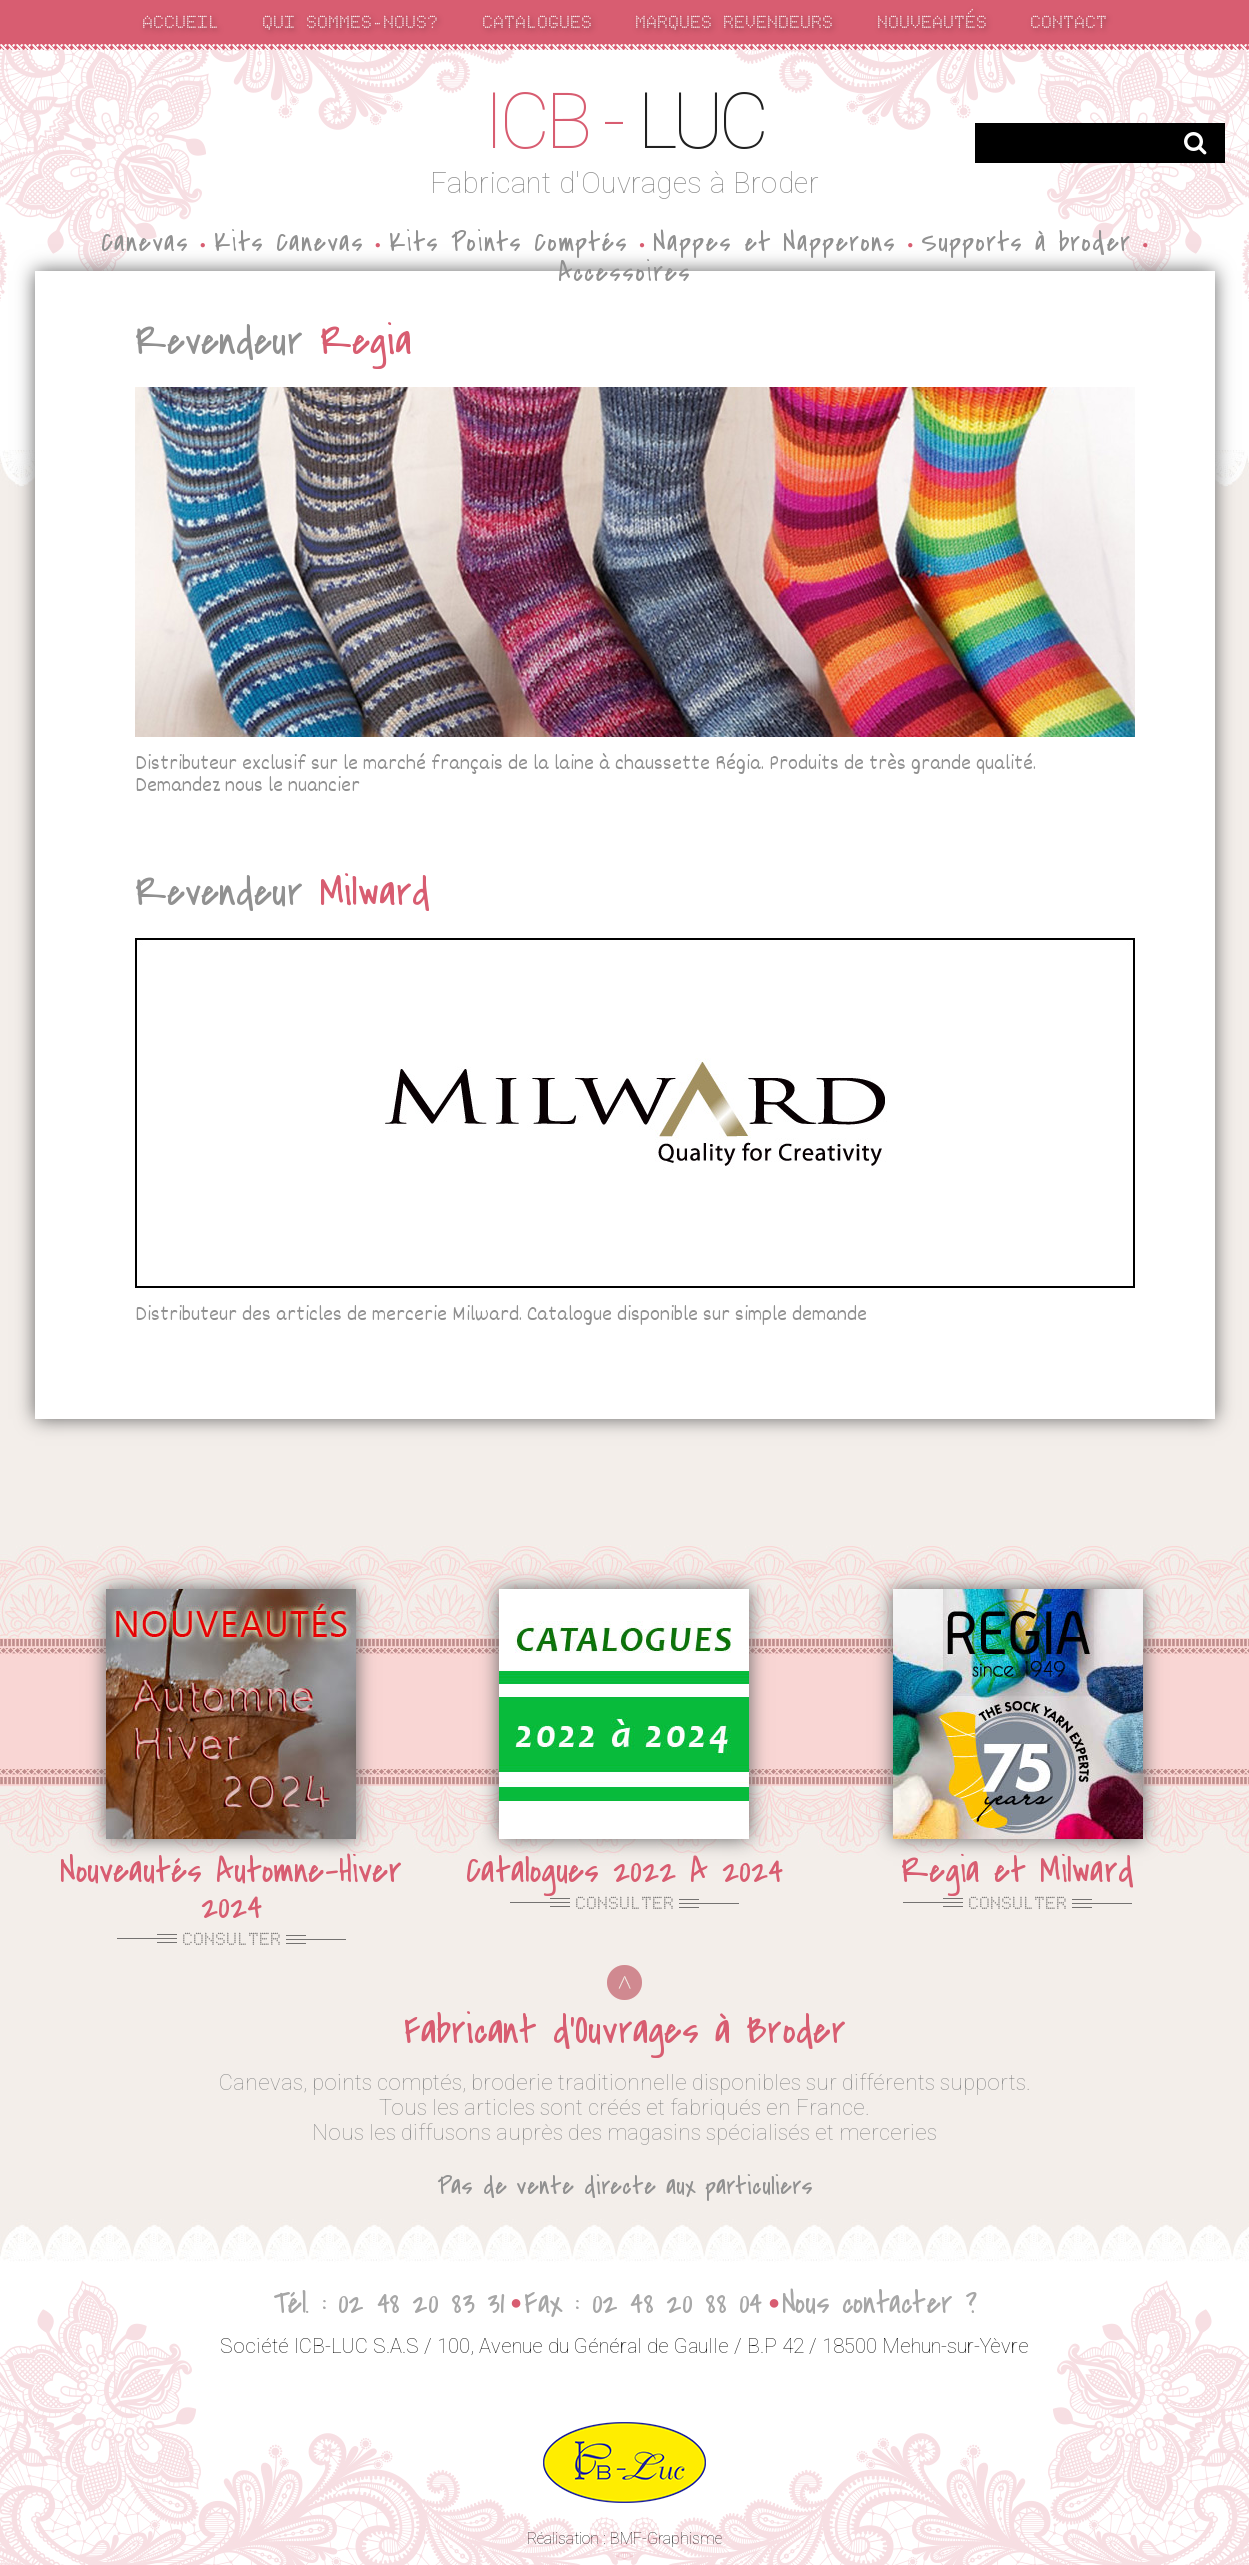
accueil (180, 20)
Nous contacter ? (879, 2303)
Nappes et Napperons (774, 243)
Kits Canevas (289, 243)
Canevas (145, 243)
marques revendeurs (734, 20)
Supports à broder (1026, 243)
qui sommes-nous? (350, 20)
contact (1068, 20)
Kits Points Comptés (508, 243)
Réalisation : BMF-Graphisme (624, 2538)
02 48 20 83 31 (421, 2303)
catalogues (537, 20)
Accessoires (624, 273)
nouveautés (932, 20)
